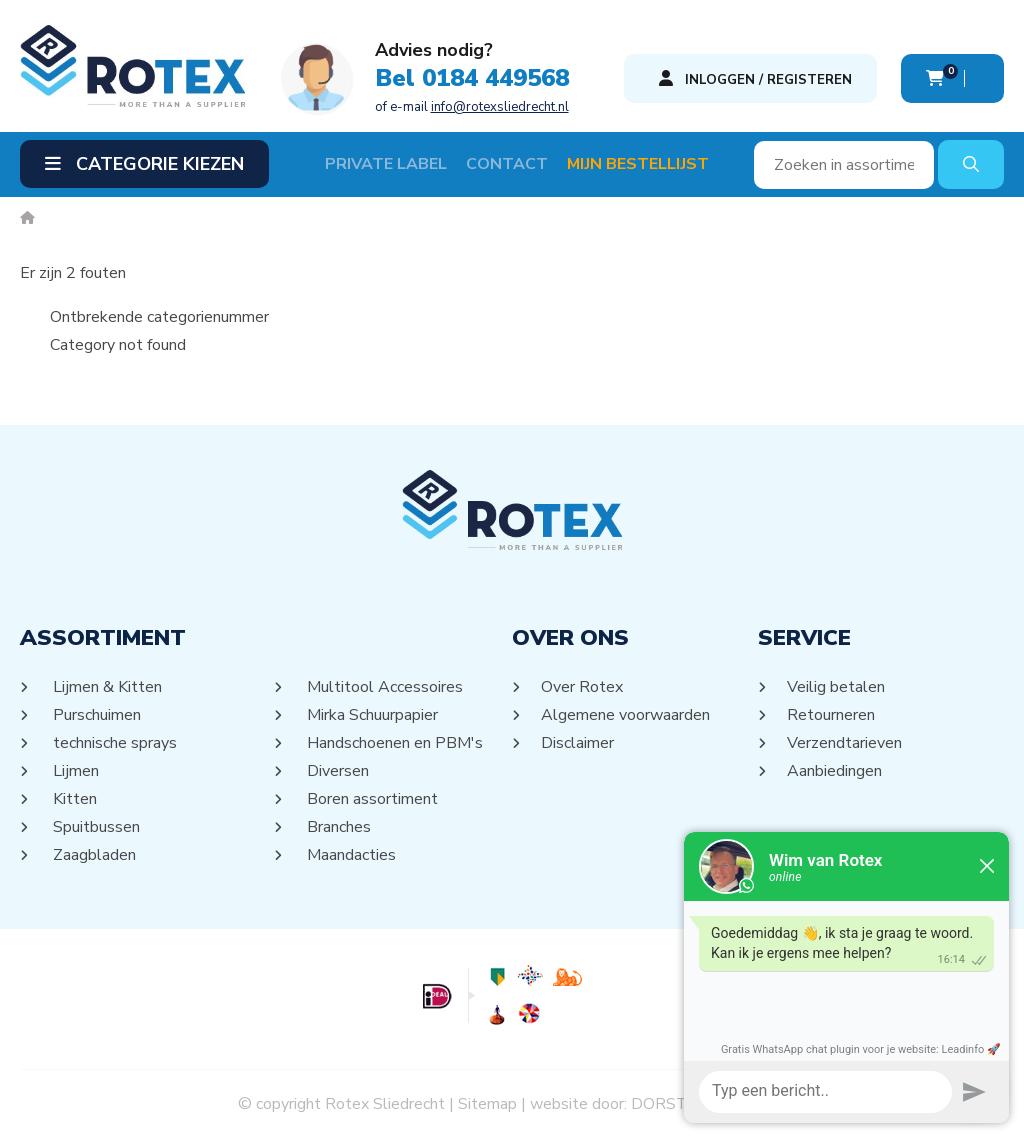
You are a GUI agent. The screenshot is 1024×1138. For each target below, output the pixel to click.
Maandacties (350, 855)
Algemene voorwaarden (626, 715)
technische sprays (113, 743)
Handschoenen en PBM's (393, 743)
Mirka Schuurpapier (371, 715)
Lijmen (74, 771)
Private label (386, 164)
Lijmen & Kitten (106, 687)
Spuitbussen (95, 827)
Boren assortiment (371, 799)
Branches (337, 827)
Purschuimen (95, 715)
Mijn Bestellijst (638, 164)
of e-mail (472, 107)
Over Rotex (582, 687)
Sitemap (487, 1104)
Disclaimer (578, 743)
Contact (507, 164)
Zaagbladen (93, 855)
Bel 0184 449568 (472, 78)
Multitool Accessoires (383, 687)
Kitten (73, 799)
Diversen (336, 771)
